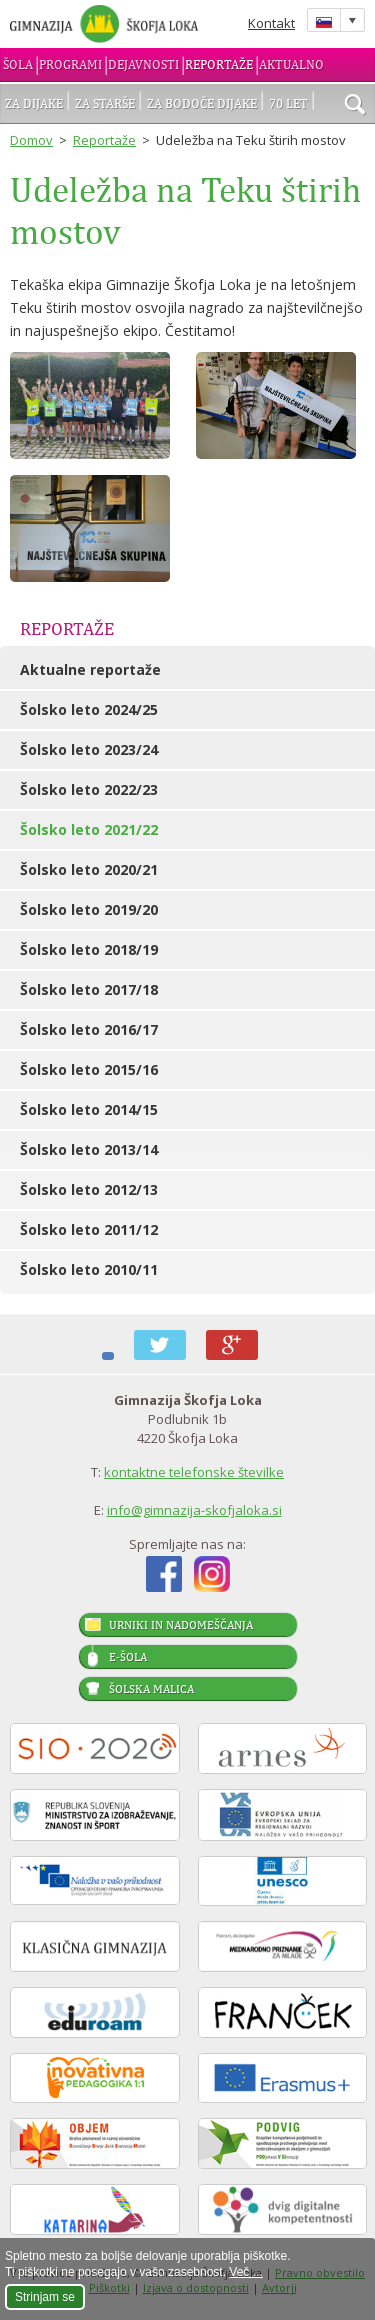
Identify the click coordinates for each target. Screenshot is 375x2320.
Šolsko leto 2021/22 (89, 829)
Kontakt (271, 23)
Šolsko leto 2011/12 (89, 1229)
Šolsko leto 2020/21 (89, 869)
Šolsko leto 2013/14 (89, 1149)
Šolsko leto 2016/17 (89, 1029)
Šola (18, 64)
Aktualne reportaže (90, 669)
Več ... (245, 2272)
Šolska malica (151, 1689)
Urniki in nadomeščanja (181, 1625)
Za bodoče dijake (202, 103)
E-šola (128, 1657)
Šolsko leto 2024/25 (89, 709)
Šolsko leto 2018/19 (89, 949)
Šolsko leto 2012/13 (89, 1189)
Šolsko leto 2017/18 (89, 989)
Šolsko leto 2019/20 (89, 909)
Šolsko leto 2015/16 (89, 1069)
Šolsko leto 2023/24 (89, 749)
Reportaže (219, 64)
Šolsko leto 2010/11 (89, 1269)
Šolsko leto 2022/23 (89, 789)
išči (355, 106)
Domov (31, 140)
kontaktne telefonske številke (194, 1472)
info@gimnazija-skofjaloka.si (194, 1510)
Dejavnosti (143, 64)
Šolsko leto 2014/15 (89, 1109)
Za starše (105, 103)
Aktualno (291, 64)
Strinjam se (45, 2297)
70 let (288, 103)
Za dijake (34, 103)
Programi (70, 64)
